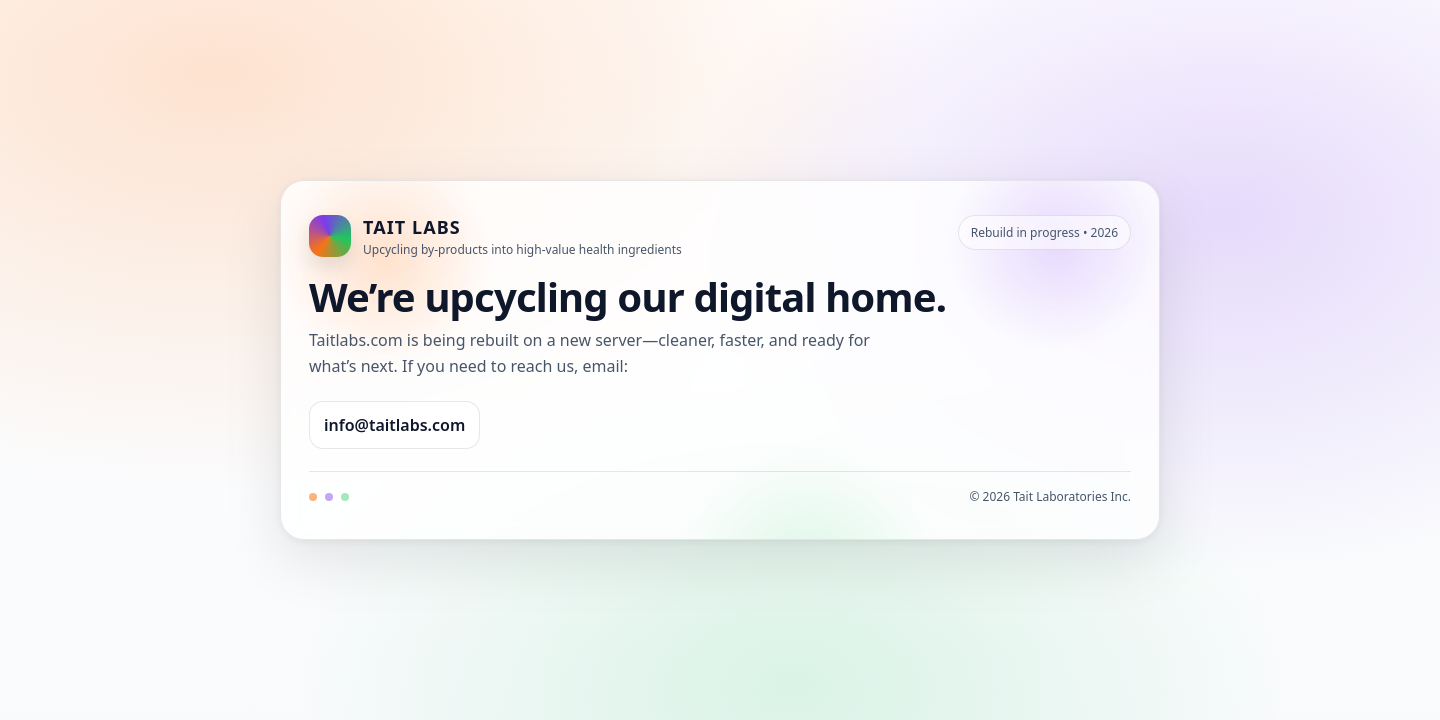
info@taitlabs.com (394, 425)
